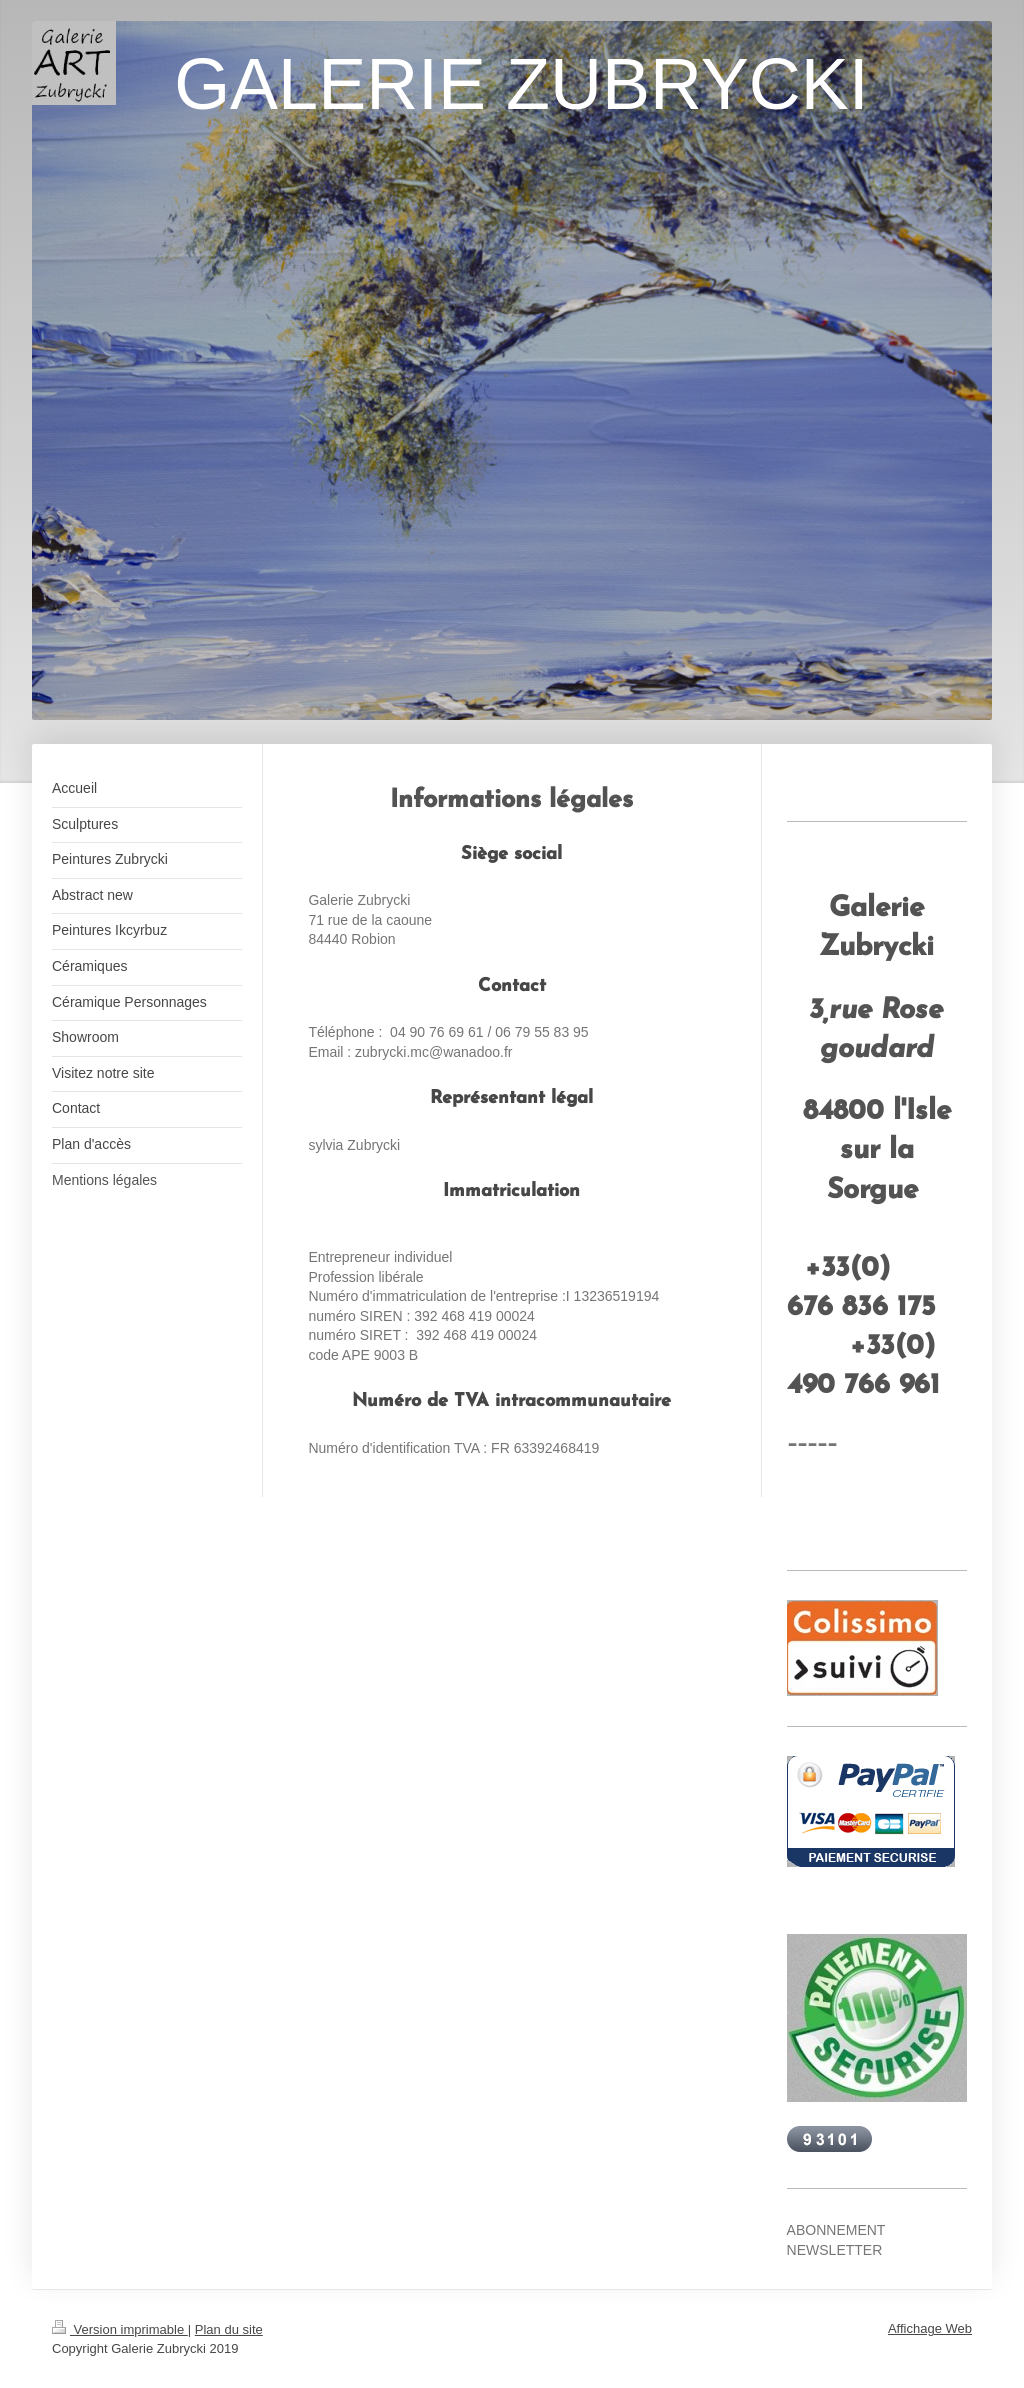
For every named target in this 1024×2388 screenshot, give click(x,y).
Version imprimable (120, 2329)
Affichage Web (930, 2328)
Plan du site (229, 2329)
